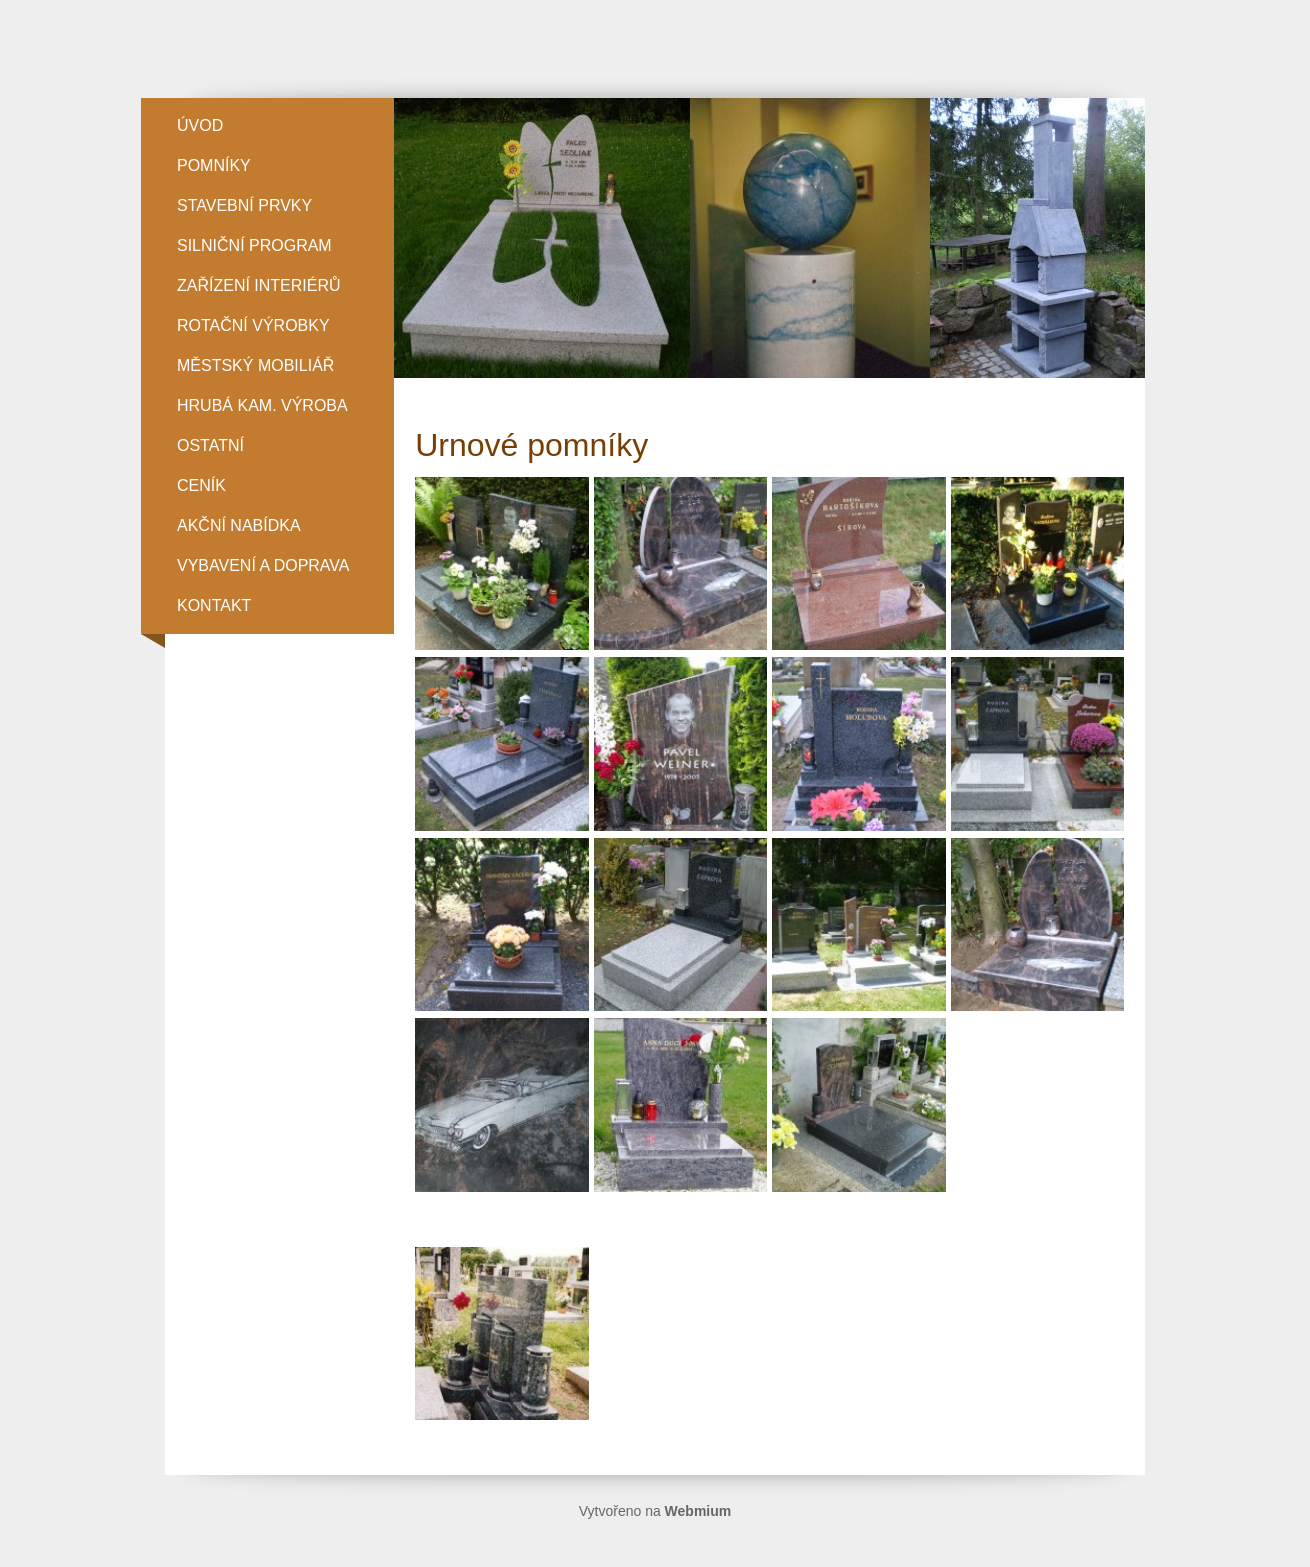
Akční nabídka (239, 525)
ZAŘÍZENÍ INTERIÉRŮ (259, 285)
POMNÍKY (214, 165)
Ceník (201, 485)
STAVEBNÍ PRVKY (244, 205)
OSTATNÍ (210, 445)
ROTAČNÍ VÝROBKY (253, 325)
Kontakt (214, 605)
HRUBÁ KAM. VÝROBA (262, 405)
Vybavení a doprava (263, 565)
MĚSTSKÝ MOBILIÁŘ (255, 365)
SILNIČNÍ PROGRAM (254, 245)
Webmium (698, 1511)
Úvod (200, 125)
